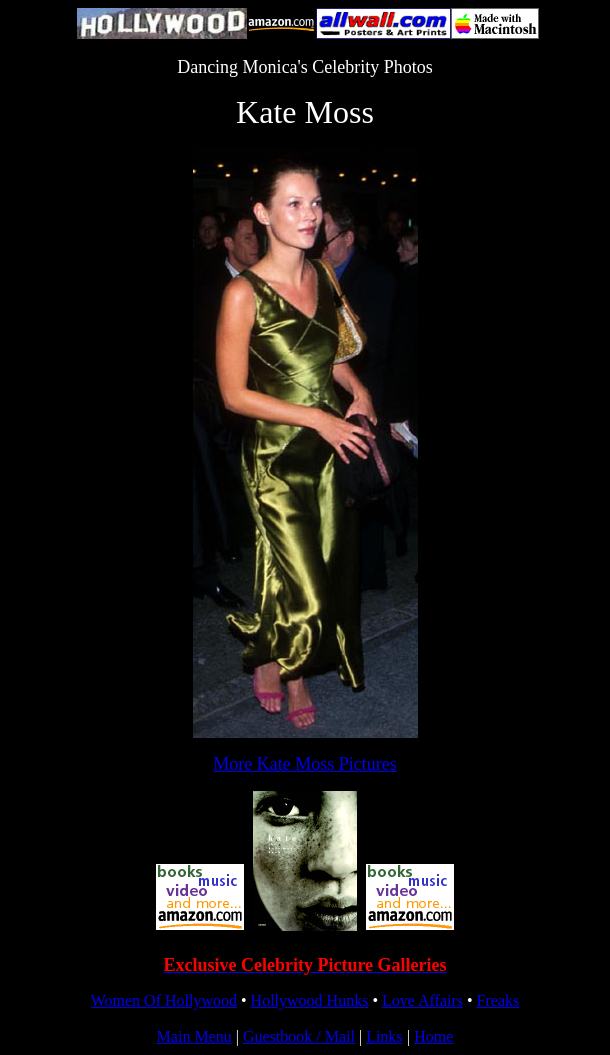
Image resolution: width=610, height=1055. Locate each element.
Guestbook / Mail (299, 1036)
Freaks (498, 1000)
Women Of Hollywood (164, 1000)
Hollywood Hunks (310, 1000)
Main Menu (194, 1036)
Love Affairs (422, 1000)
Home (433, 1036)
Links (384, 1036)
